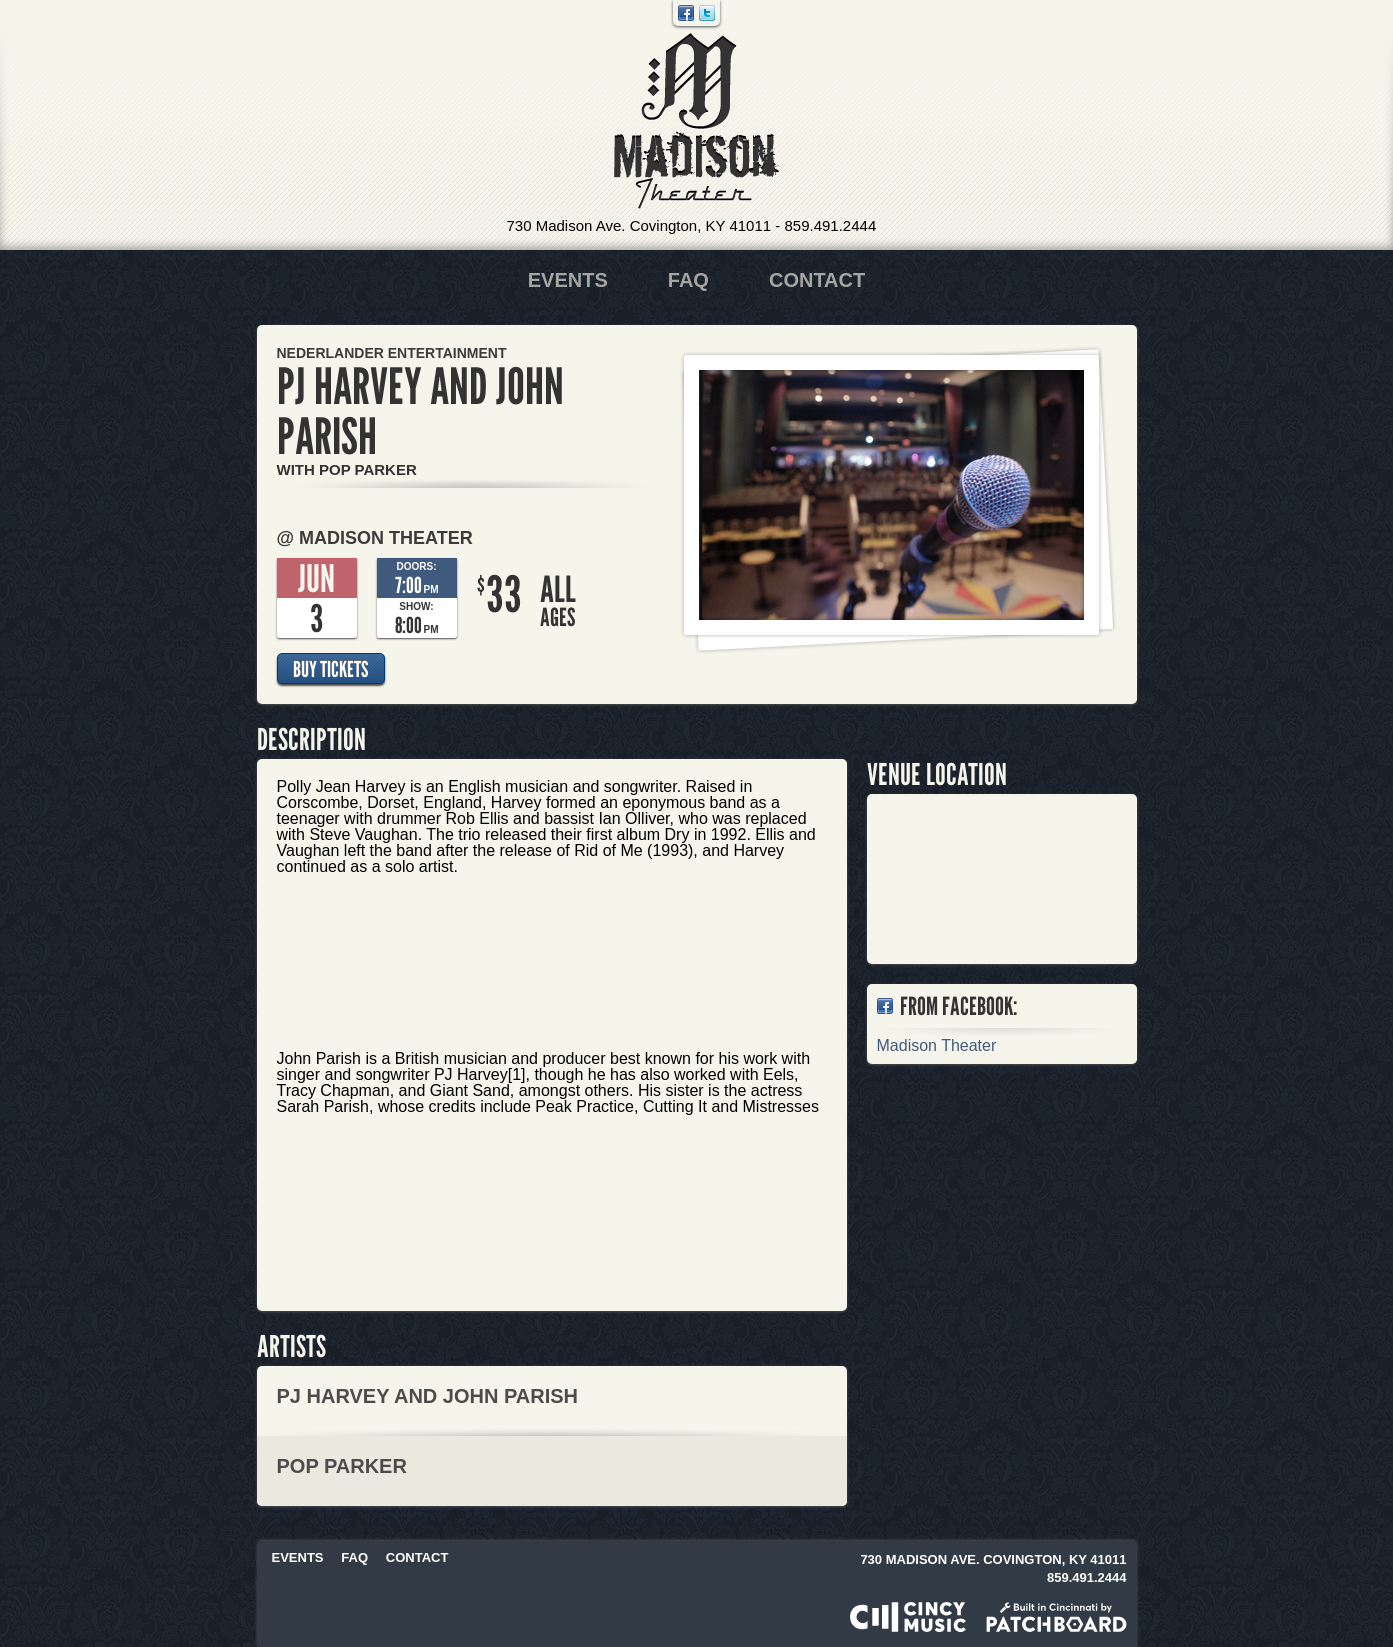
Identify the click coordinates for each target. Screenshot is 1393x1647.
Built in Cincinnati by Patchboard (1056, 1617)
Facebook (686, 13)
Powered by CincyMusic (908, 1617)
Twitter (707, 13)
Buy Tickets (330, 669)
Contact (817, 280)
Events (568, 280)
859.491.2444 (830, 225)
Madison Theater (696, 121)
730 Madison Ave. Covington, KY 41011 (639, 225)
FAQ (688, 280)
